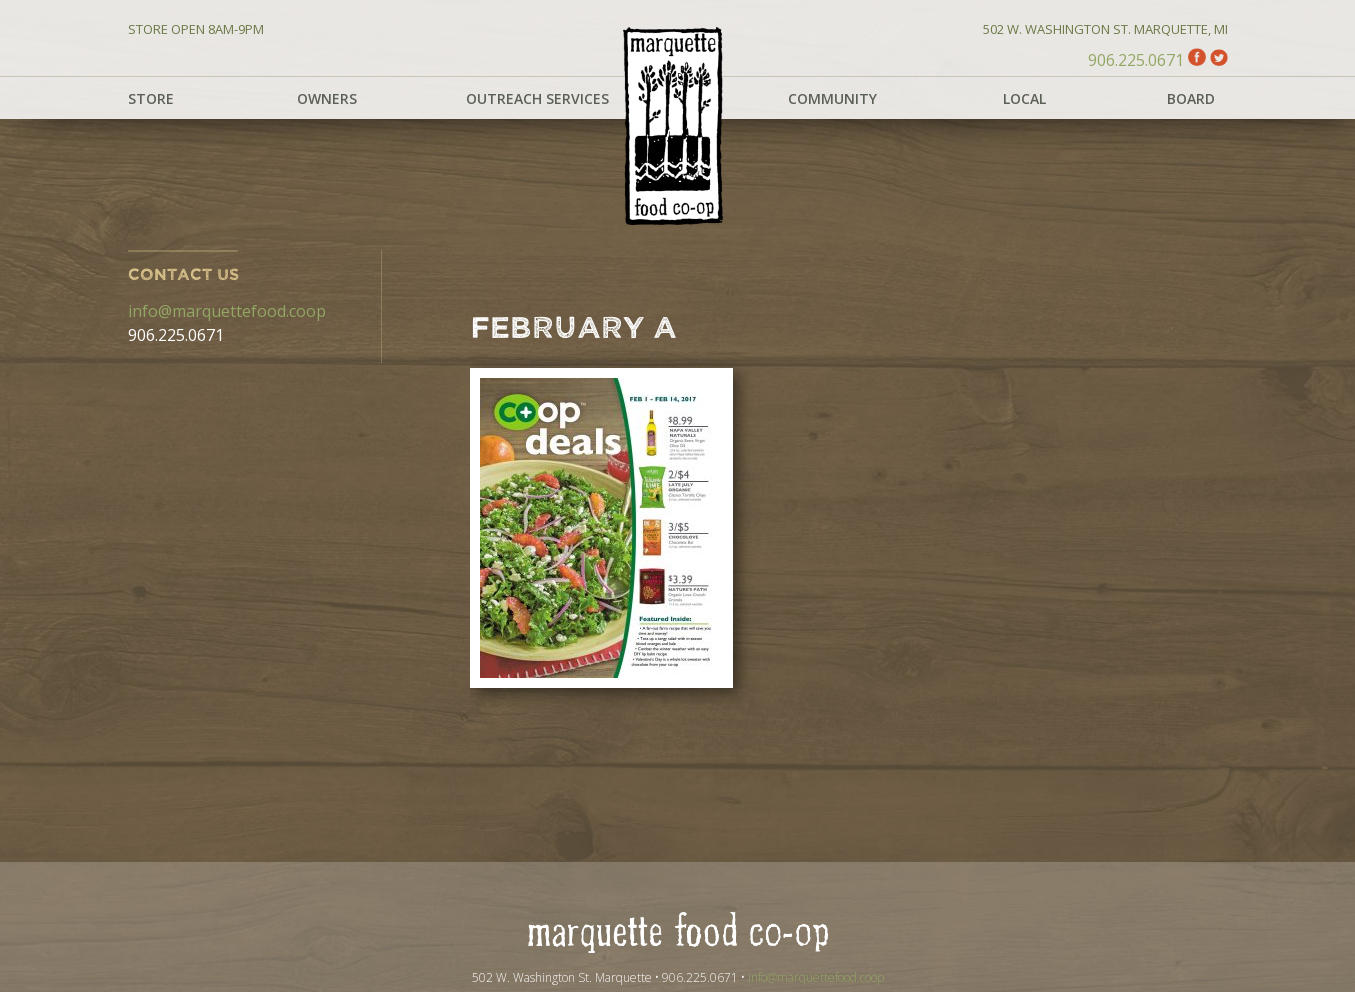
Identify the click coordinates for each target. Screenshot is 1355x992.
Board (1191, 98)
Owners (327, 98)
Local (1024, 98)
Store (151, 98)
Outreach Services (537, 98)
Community (832, 98)
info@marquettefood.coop (227, 311)
